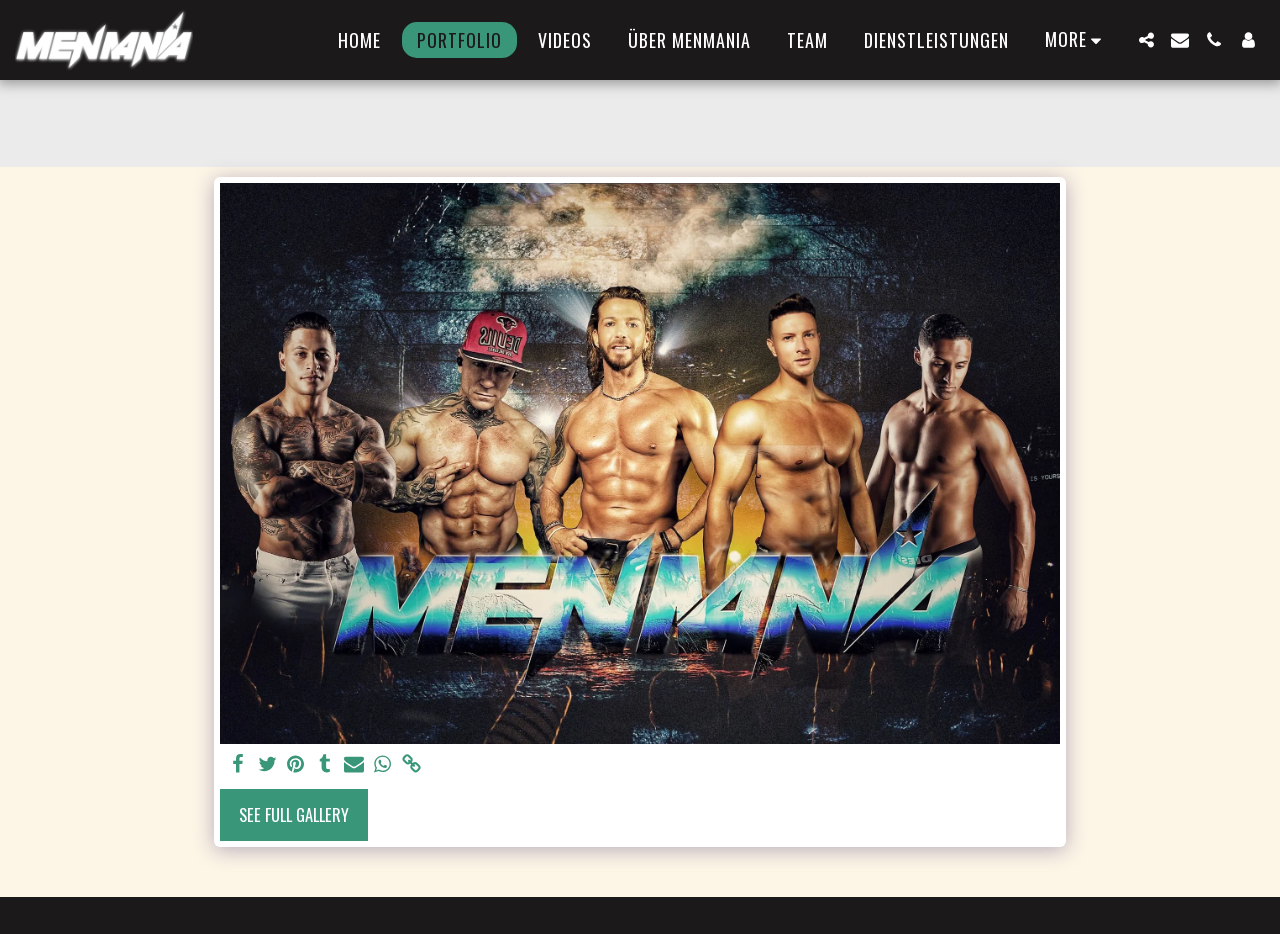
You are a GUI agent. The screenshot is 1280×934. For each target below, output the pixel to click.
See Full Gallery (294, 814)
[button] (1146, 40)
